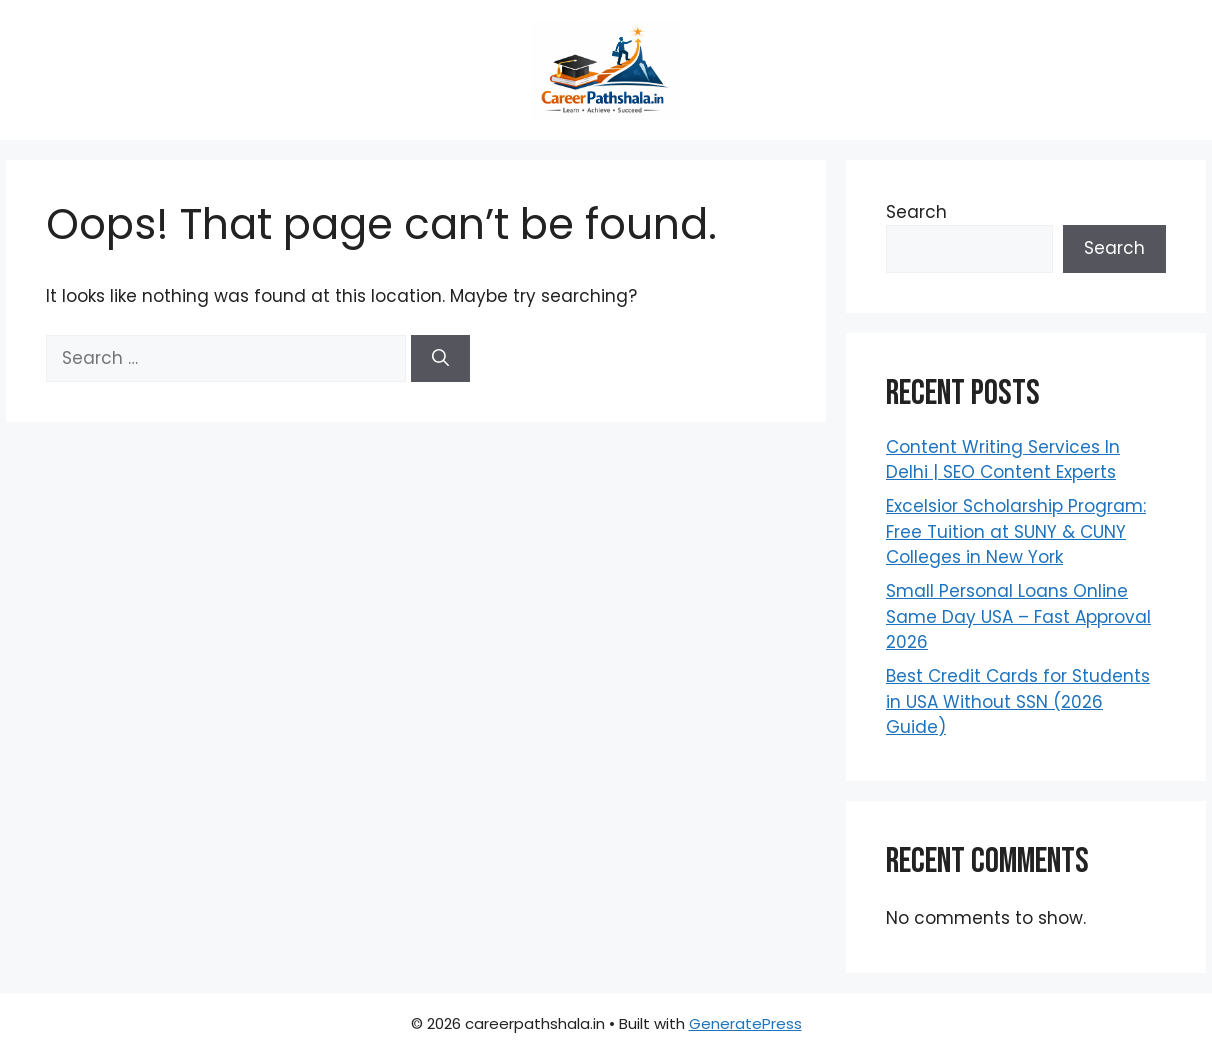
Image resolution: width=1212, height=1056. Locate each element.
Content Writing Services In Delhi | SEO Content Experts (1003, 460)
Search (916, 212)
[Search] (440, 359)
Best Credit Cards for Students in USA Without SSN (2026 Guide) (1018, 701)
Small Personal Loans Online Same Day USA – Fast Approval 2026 (1018, 616)
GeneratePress (745, 1023)
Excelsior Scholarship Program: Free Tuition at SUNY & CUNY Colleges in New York (1016, 531)
